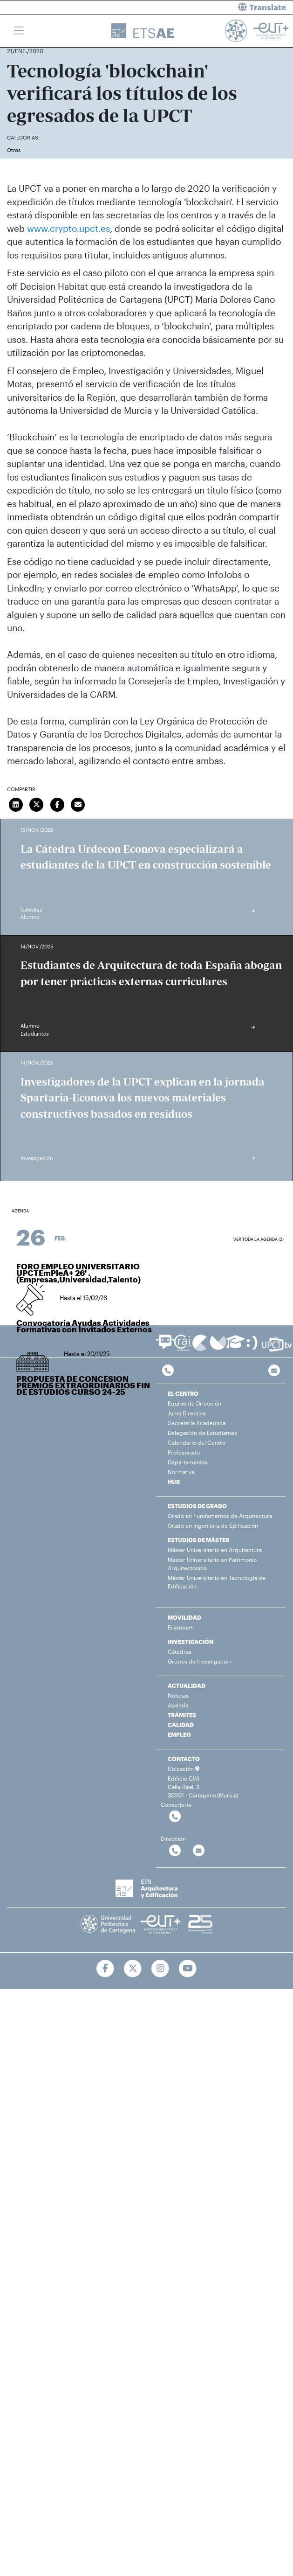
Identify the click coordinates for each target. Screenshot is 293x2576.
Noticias (178, 1695)
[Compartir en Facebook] (57, 803)
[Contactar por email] (199, 1851)
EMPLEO (179, 1734)
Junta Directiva (186, 1413)
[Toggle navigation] (19, 30)
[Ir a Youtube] (187, 1968)
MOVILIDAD (184, 1617)
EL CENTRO (183, 1393)
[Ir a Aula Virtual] (235, 1346)
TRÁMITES (182, 1715)
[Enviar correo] (78, 803)
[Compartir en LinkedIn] (16, 803)
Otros (13, 150)
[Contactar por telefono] (168, 1371)
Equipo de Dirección (194, 1403)
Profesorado (184, 1452)
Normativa (181, 1472)
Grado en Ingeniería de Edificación (213, 1525)
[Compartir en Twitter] (37, 803)
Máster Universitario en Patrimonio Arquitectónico (212, 1563)
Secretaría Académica (196, 1423)
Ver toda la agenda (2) (258, 1239)
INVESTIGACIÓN (190, 1641)
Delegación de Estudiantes (202, 1432)
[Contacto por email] (274, 1371)
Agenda (178, 1705)
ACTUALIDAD (186, 1685)
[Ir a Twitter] (133, 1968)
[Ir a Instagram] (160, 1968)
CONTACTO (184, 1758)
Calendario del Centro (196, 1442)
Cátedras (179, 1651)
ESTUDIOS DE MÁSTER (198, 1540)
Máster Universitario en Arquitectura (215, 1549)
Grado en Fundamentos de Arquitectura (220, 1515)
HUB (174, 1481)
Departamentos (188, 1462)
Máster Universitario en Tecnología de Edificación (217, 1581)
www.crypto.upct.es (68, 228)
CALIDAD (181, 1724)
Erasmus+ (180, 1627)
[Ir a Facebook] (105, 1968)
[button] (223, 7)
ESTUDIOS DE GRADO (197, 1506)
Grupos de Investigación (200, 1661)
